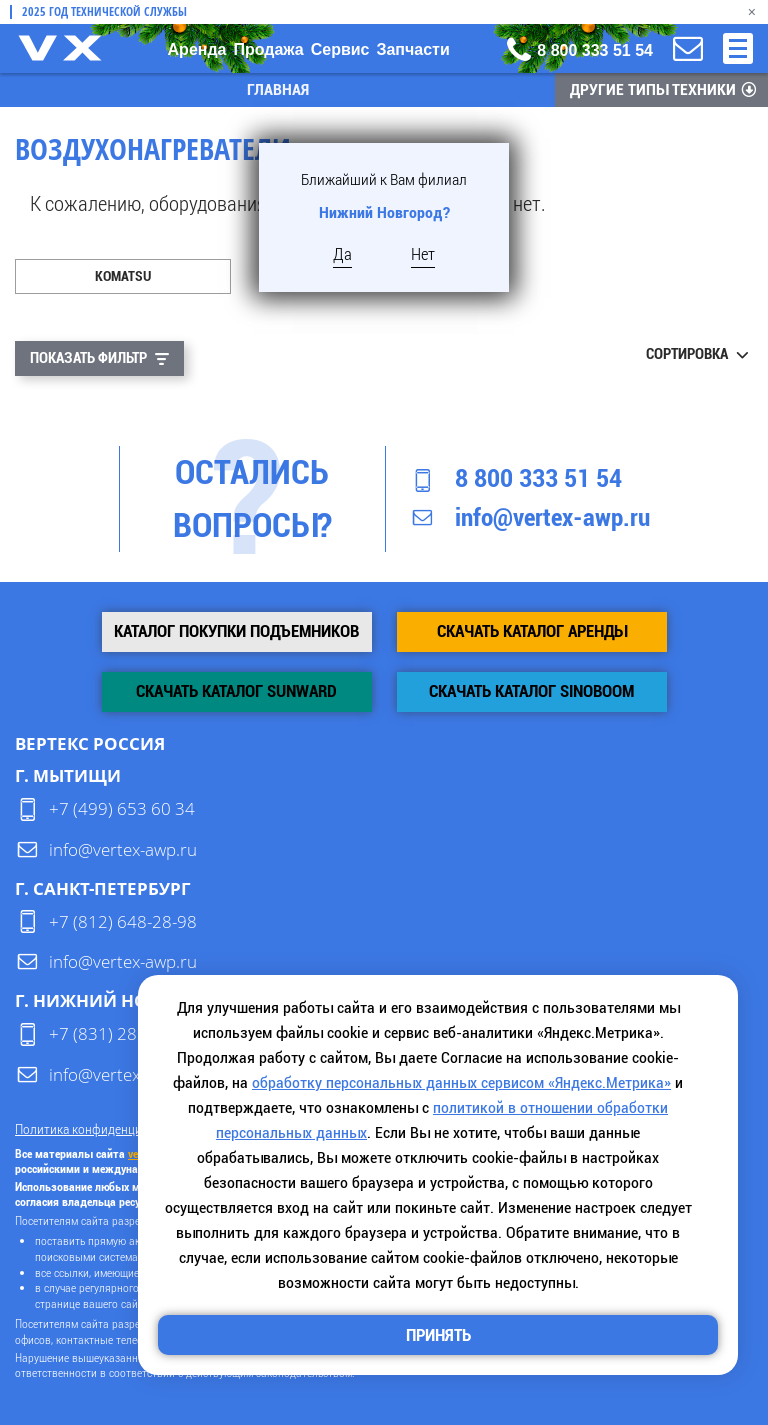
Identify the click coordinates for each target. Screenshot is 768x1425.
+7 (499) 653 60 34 (122, 808)
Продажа (268, 49)
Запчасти (412, 49)
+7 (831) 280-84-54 (123, 1033)
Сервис (340, 49)
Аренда (197, 49)
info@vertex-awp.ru (552, 517)
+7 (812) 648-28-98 (123, 921)
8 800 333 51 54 (538, 478)
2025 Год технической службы (104, 12)
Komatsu (123, 276)
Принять (438, 1335)
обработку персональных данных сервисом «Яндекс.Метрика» (461, 1082)
